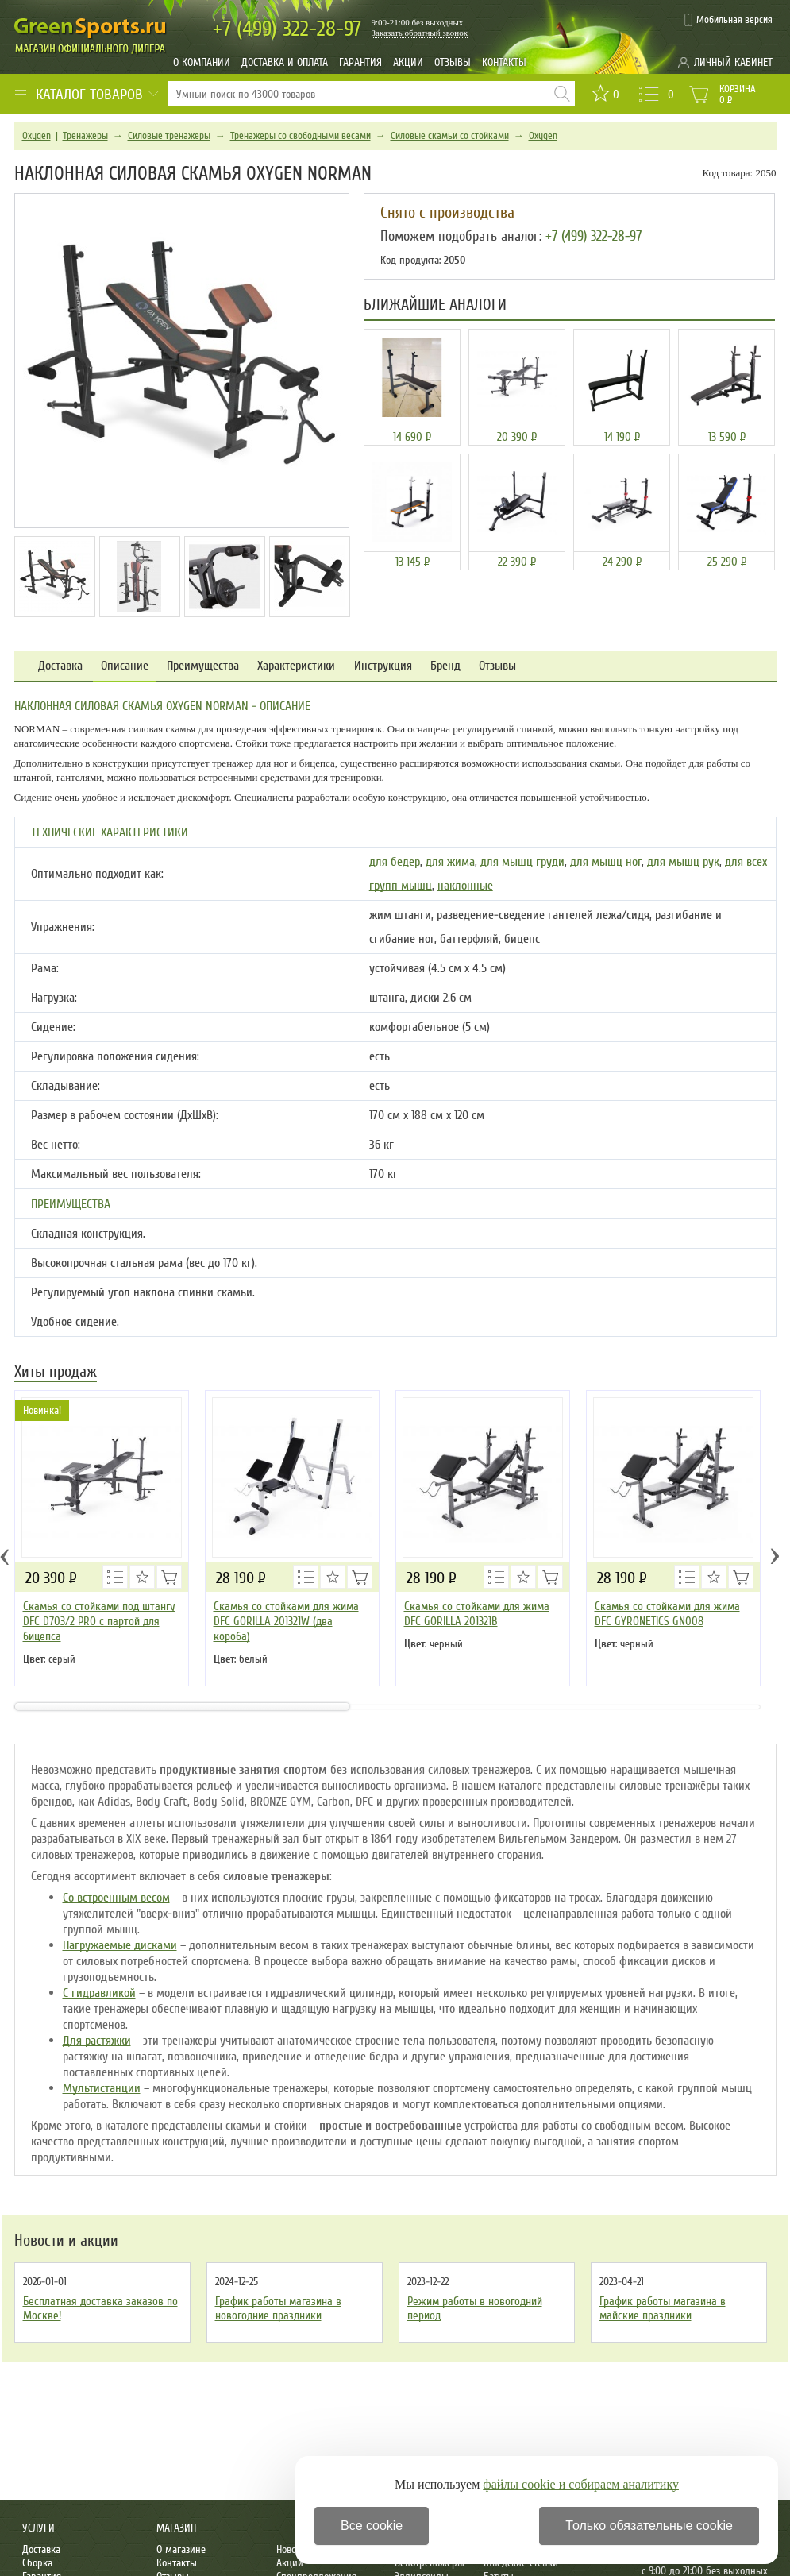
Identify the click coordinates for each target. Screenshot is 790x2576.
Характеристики (296, 666)
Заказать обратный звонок (420, 32)
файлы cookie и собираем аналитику (581, 2484)
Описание (124, 666)
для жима (450, 862)
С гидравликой (99, 1993)
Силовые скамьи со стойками (450, 135)
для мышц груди (522, 862)
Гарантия (360, 62)
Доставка (60, 666)
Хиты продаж (55, 1373)
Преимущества (203, 666)
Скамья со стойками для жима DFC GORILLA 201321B (476, 1613)
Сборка (37, 2563)
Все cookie (372, 2525)
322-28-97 (287, 29)
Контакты (504, 62)
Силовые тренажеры (169, 135)
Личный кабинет (733, 62)
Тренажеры (85, 135)
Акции (408, 62)
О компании (201, 62)
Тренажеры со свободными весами (300, 135)
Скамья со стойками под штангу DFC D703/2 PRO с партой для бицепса (99, 1621)
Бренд (445, 666)
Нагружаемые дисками (120, 1945)
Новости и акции (66, 2240)
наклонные (465, 886)
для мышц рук (683, 862)
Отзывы (452, 62)
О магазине (181, 2549)
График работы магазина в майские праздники (662, 2308)
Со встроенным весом (116, 1898)
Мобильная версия (734, 20)
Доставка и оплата (284, 62)
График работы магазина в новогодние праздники (278, 2308)
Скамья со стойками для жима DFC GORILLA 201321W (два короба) (286, 1621)
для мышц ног (606, 862)
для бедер (394, 862)
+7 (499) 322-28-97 (593, 236)
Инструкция (383, 666)
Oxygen (36, 135)
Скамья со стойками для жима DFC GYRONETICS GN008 (667, 1613)
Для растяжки (97, 2041)
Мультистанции (102, 2088)
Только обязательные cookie (649, 2525)
